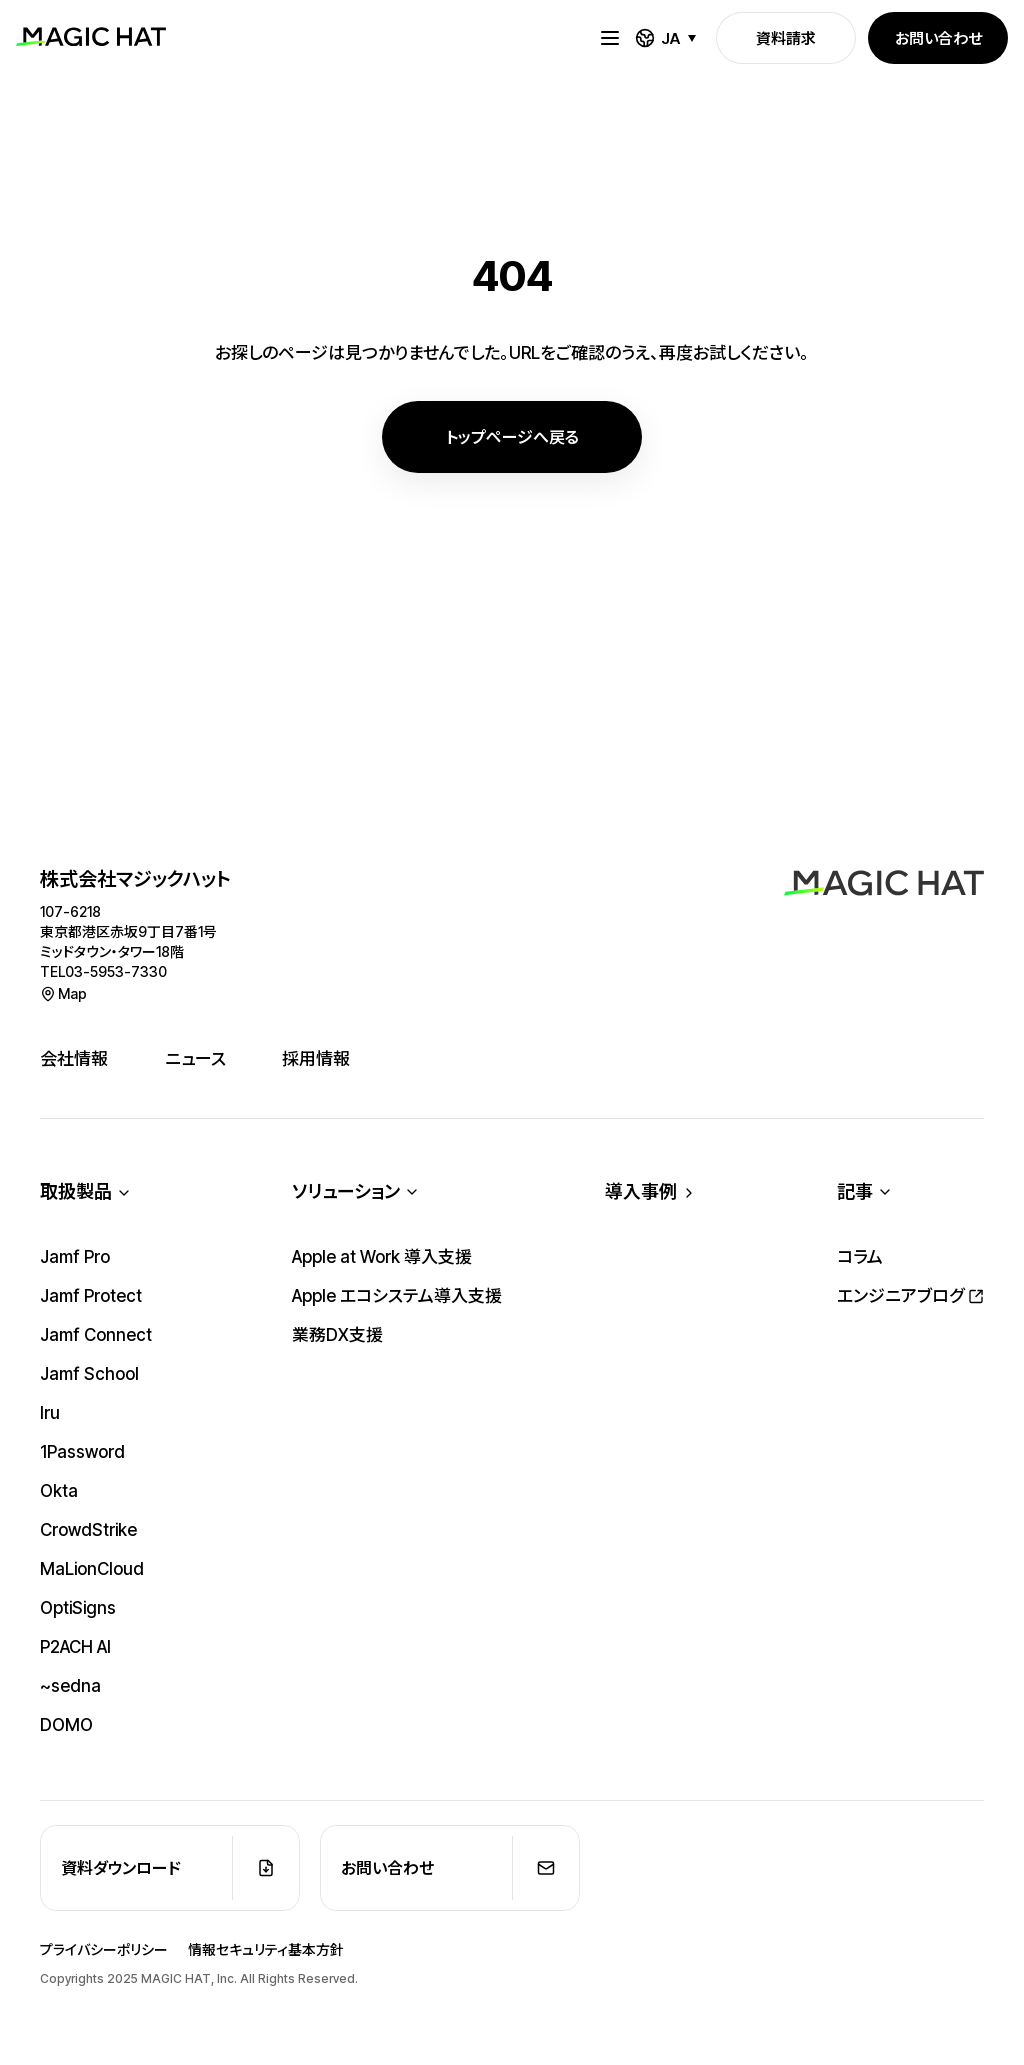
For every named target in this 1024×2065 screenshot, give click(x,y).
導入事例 (641, 1192)
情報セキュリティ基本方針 (266, 1950)
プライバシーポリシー (104, 1950)
